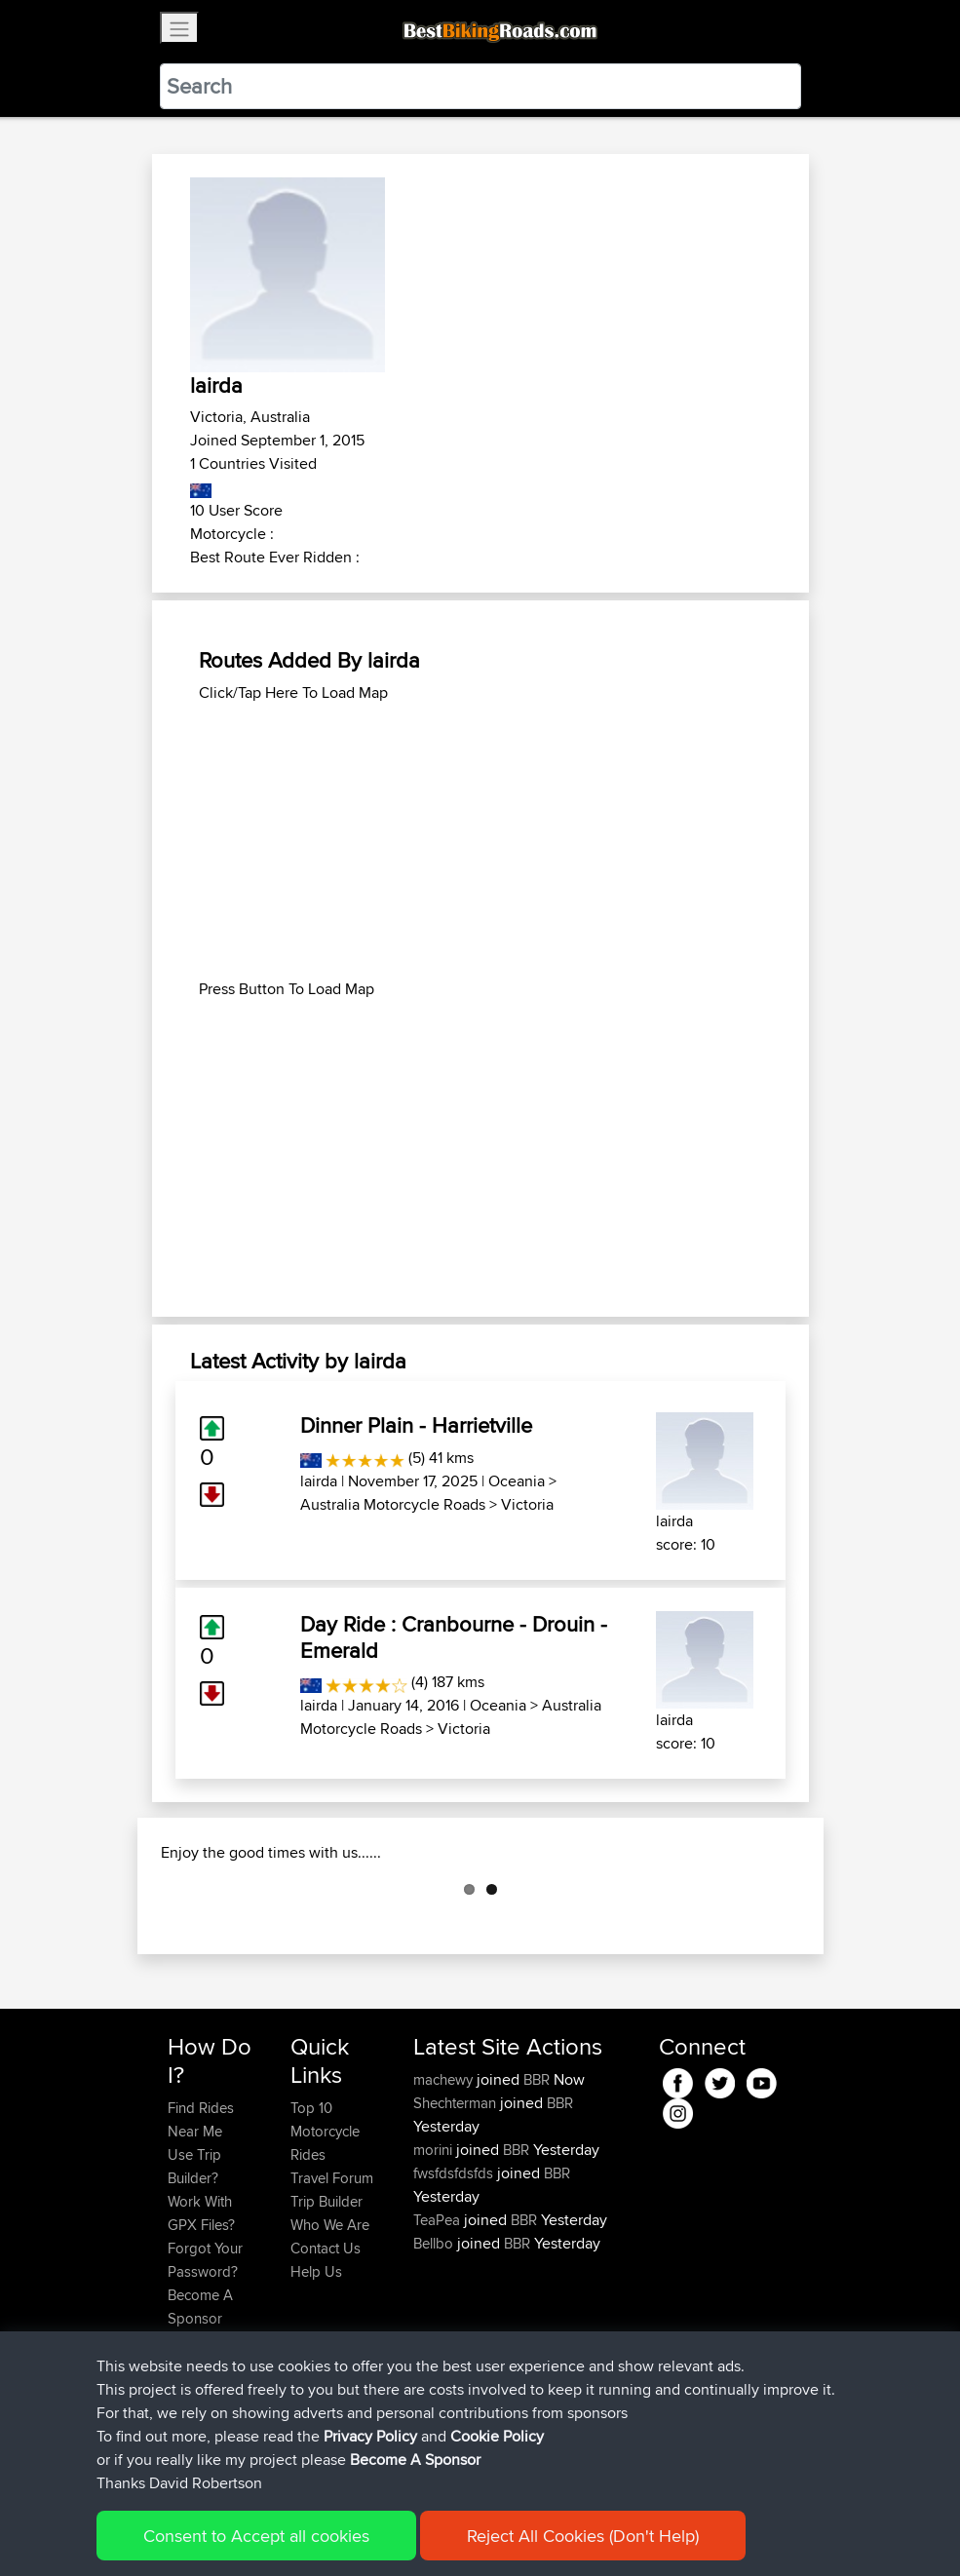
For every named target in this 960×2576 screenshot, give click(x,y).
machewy (445, 2177)
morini (434, 2247)
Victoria (527, 1504)
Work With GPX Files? (201, 2310)
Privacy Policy (370, 2436)
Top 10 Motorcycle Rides (325, 2228)
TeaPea (438, 2317)
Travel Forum (331, 2275)
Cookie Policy (497, 2436)
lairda (318, 1481)
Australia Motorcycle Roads (392, 1504)
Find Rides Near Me (201, 2217)
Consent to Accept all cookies (256, 2535)
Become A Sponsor (415, 2459)
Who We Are (329, 2322)
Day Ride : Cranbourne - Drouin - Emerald (453, 1636)
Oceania (516, 1481)
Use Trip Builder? (194, 2264)
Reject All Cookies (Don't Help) (583, 2535)
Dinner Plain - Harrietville (416, 1425)
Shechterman (456, 2200)
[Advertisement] (480, 841)
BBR (536, 2177)
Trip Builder (326, 2298)
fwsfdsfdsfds (455, 2270)
